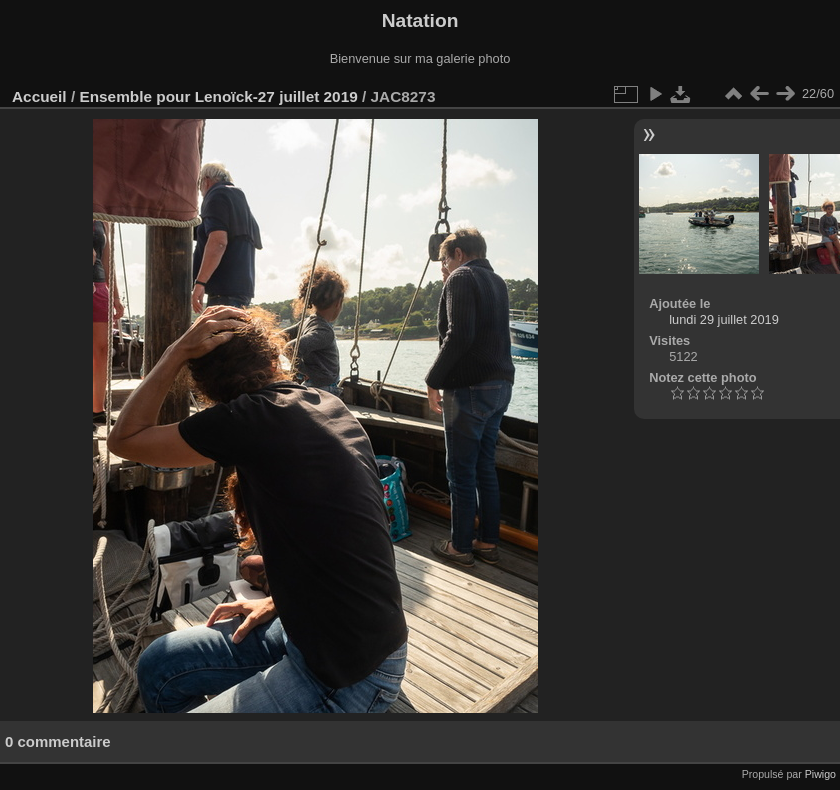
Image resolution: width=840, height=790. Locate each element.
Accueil (39, 96)
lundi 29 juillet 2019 (724, 319)
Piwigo (820, 774)
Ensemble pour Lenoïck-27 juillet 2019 (218, 96)
